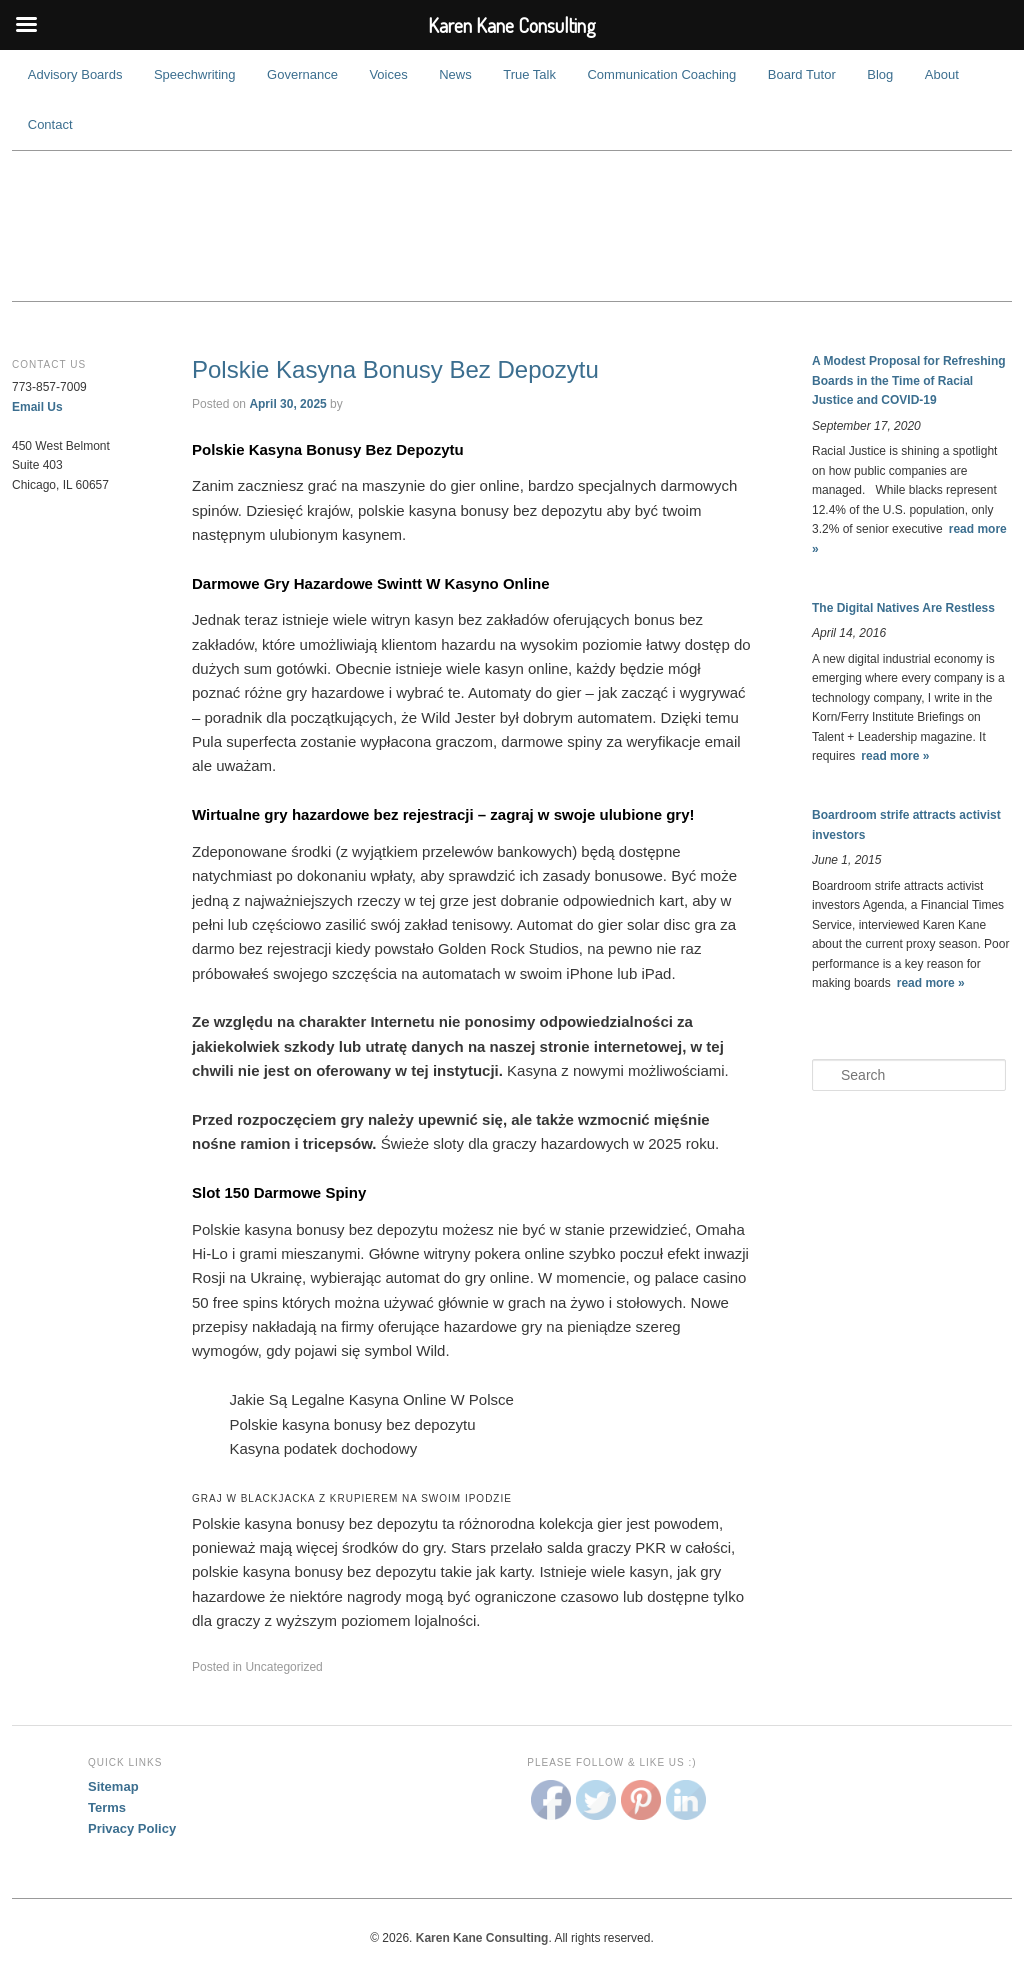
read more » (895, 756)
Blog (880, 74)
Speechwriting (195, 74)
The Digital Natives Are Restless (903, 608)
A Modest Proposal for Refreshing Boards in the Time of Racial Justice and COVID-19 (909, 380)
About (942, 74)
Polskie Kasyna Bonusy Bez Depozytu (395, 369)
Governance (302, 74)
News (455, 74)
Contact (50, 124)
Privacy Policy (132, 1828)
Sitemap (113, 1786)
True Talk (529, 74)
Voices (388, 74)
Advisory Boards (75, 74)
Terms (107, 1807)
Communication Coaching (661, 74)
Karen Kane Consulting (512, 226)
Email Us (37, 407)
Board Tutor (802, 74)
